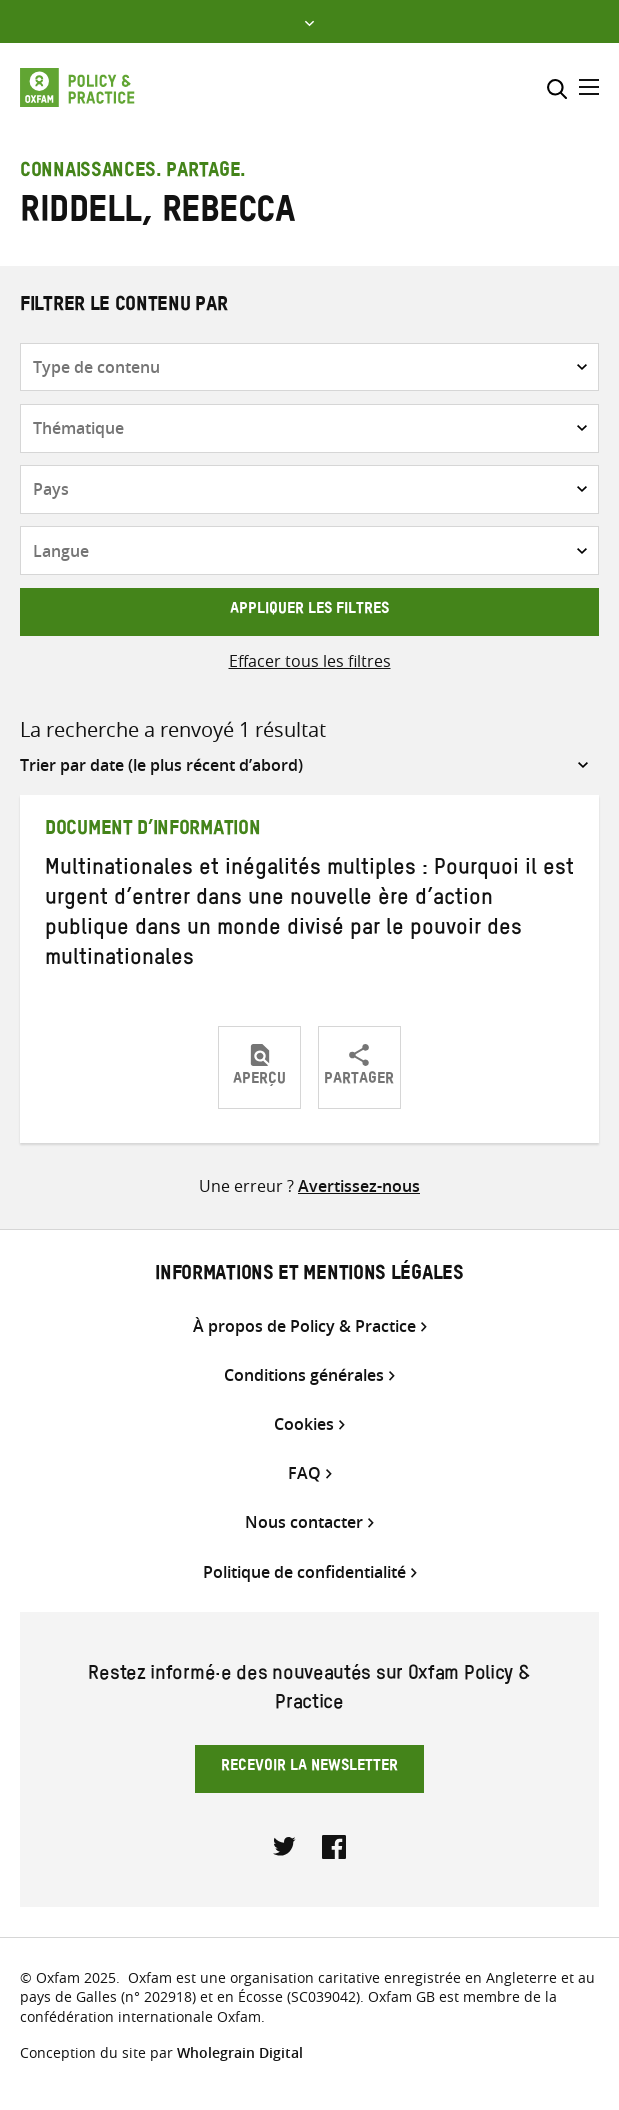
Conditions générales (304, 1375)
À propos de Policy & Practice (304, 1326)
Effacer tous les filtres (310, 661)
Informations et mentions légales (309, 1276)
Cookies (304, 1424)
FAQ (304, 1473)
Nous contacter (304, 1522)
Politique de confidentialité (304, 1572)
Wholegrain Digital (240, 2052)
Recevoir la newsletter (309, 1768)
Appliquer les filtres (309, 611)
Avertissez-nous (359, 1186)
